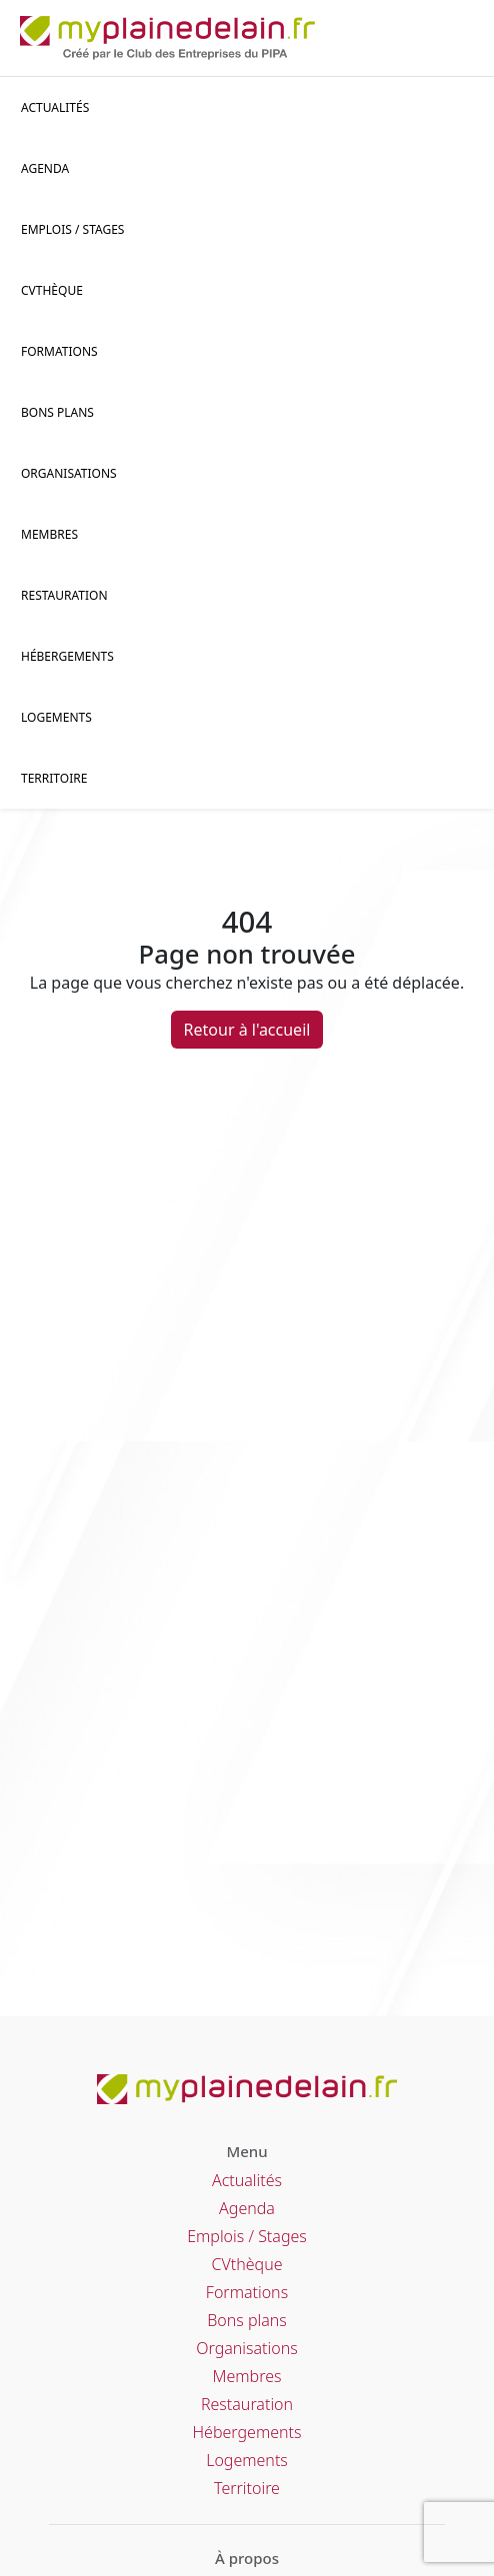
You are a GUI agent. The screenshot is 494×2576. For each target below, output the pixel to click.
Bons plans (57, 412)
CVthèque (247, 2264)
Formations (59, 351)
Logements (56, 717)
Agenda (45, 168)
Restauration (64, 595)
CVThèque (52, 290)
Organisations (69, 473)
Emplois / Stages (247, 2236)
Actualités (55, 107)
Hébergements (67, 656)
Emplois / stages (72, 229)
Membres (49, 534)
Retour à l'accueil (247, 1030)
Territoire (54, 778)
